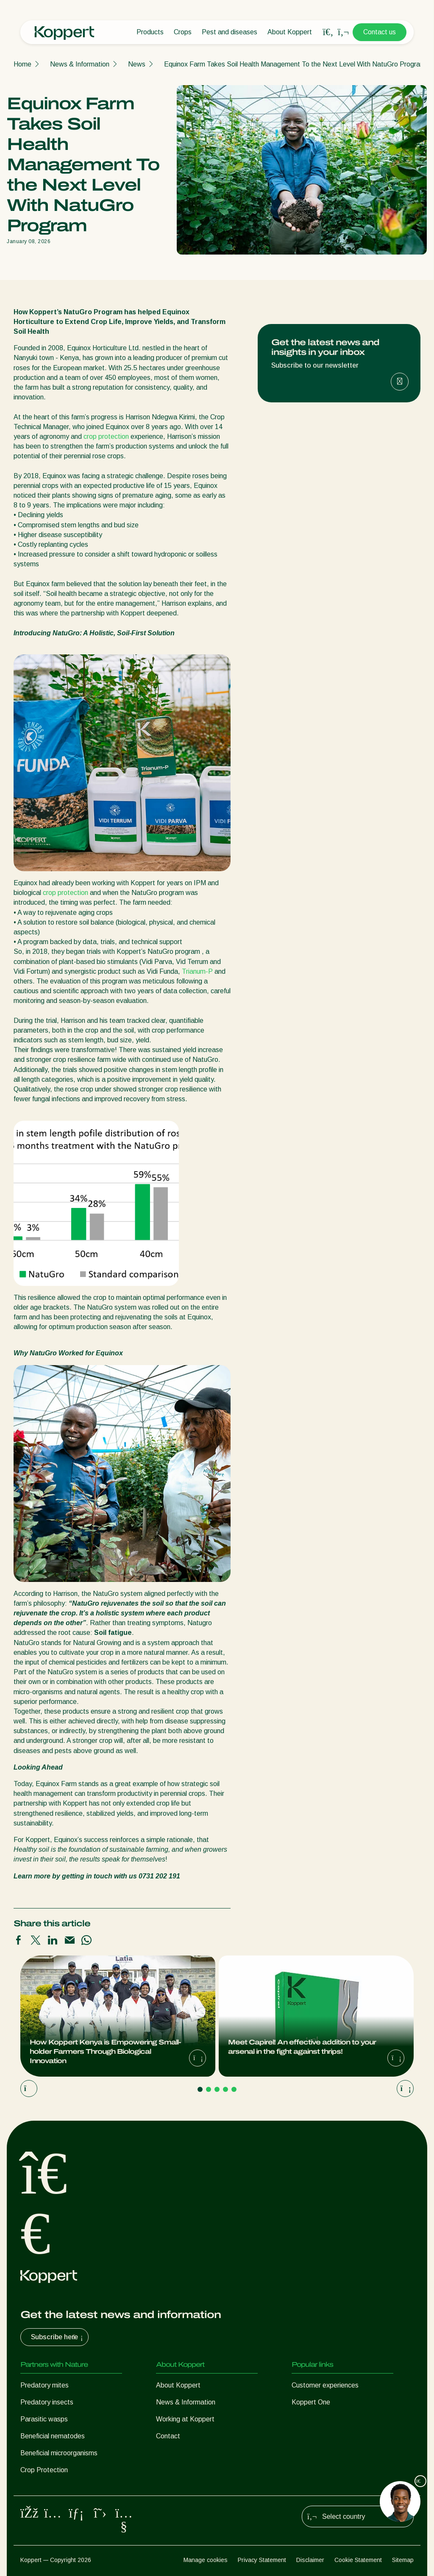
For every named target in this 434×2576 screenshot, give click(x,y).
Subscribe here (58, 2337)
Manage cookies (206, 2560)
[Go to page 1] (200, 2089)
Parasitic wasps (44, 2419)
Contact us (379, 32)
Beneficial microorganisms (58, 2453)
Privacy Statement (262, 2560)
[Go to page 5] (233, 2089)
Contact (168, 2436)
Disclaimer (310, 2560)
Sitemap (403, 2560)
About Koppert (289, 32)
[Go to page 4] (225, 2089)
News (136, 64)
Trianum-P (197, 971)
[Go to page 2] (208, 2089)
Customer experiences (325, 2385)
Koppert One (311, 2402)
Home (22, 64)
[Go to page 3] (217, 2089)
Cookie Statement (358, 2560)
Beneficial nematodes (52, 2436)
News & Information (79, 64)
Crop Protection (44, 2470)
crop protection (106, 436)
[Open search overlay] (328, 32)
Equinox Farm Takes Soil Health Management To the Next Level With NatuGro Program (295, 64)
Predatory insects (46, 2402)
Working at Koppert (185, 2419)
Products (150, 32)
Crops (183, 32)
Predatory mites (44, 2385)
